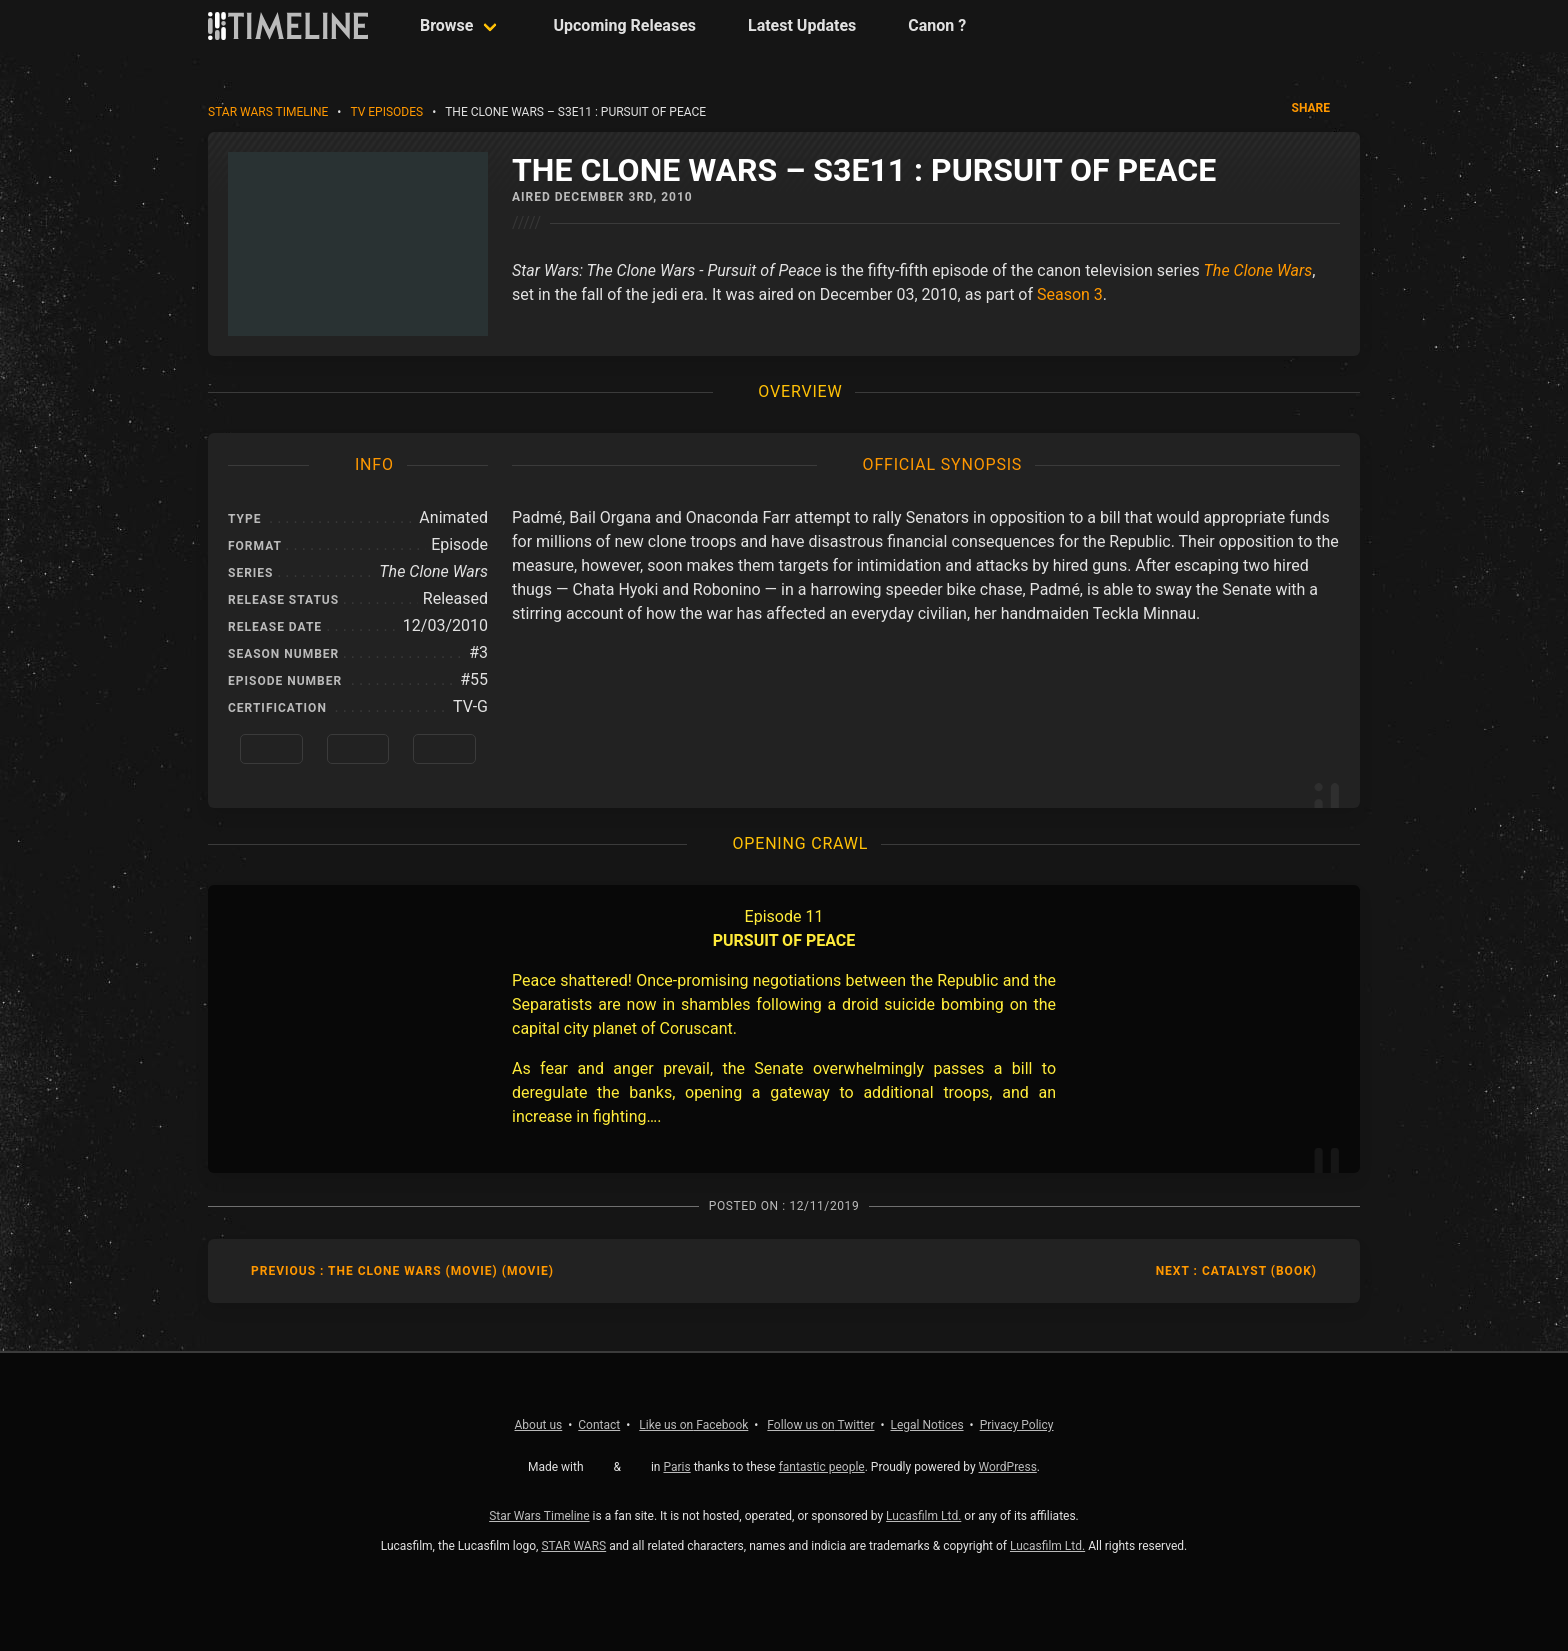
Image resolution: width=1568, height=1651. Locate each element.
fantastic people (822, 1467)
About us (539, 1425)
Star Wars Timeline (268, 112)
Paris (676, 1467)
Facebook (693, 1425)
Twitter (820, 1425)
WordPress (1008, 1467)
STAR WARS (573, 1546)
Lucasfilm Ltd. (923, 1516)
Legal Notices (927, 1425)
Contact (599, 1425)
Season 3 (1070, 294)
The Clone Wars (1258, 270)
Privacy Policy (1017, 1425)
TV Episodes (386, 112)
